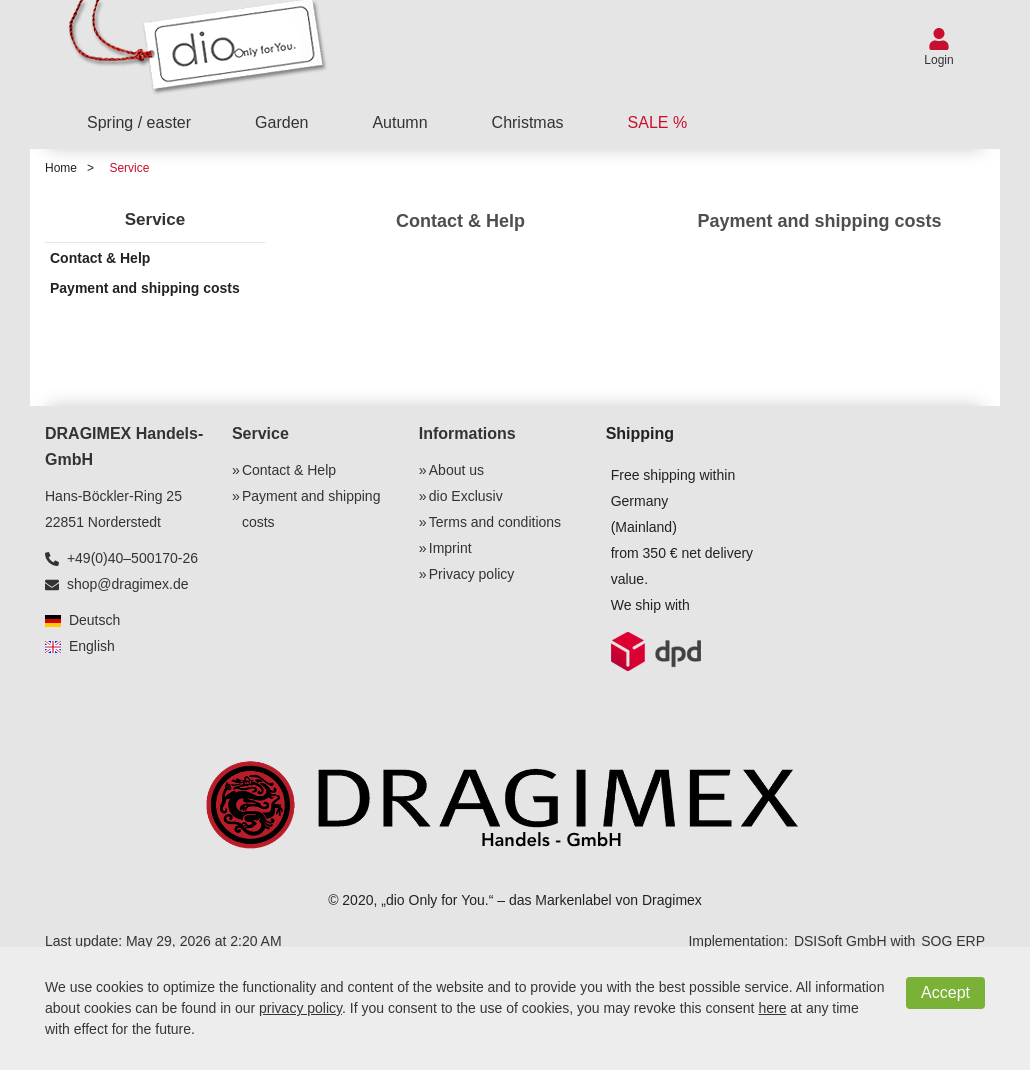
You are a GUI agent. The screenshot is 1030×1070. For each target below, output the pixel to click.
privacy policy (300, 1008)
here (772, 1008)
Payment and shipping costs (819, 221)
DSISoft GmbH (840, 941)
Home (61, 168)
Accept (945, 992)
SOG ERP (953, 941)
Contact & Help (460, 221)
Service (129, 168)
